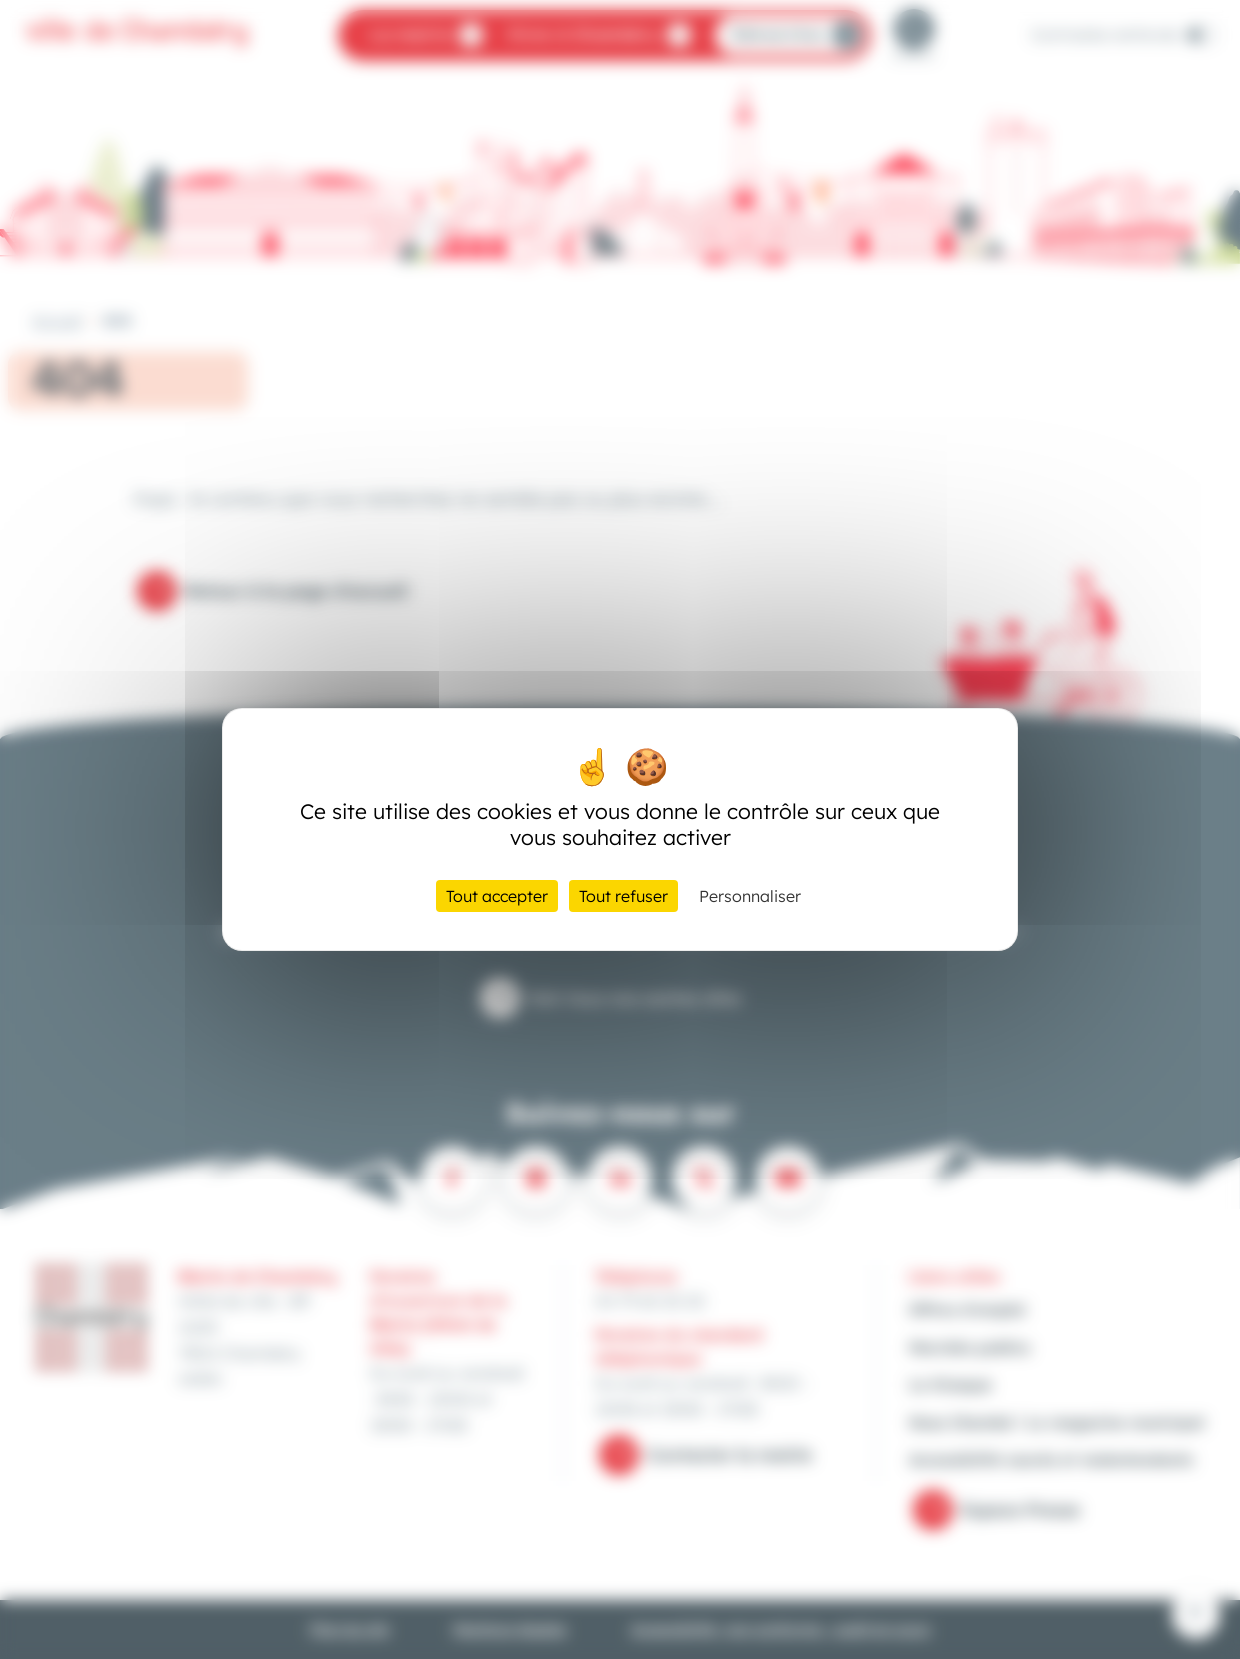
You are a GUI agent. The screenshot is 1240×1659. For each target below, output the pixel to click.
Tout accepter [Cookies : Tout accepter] (497, 896)
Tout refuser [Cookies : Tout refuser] (623, 896)
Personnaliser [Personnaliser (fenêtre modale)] (750, 896)
